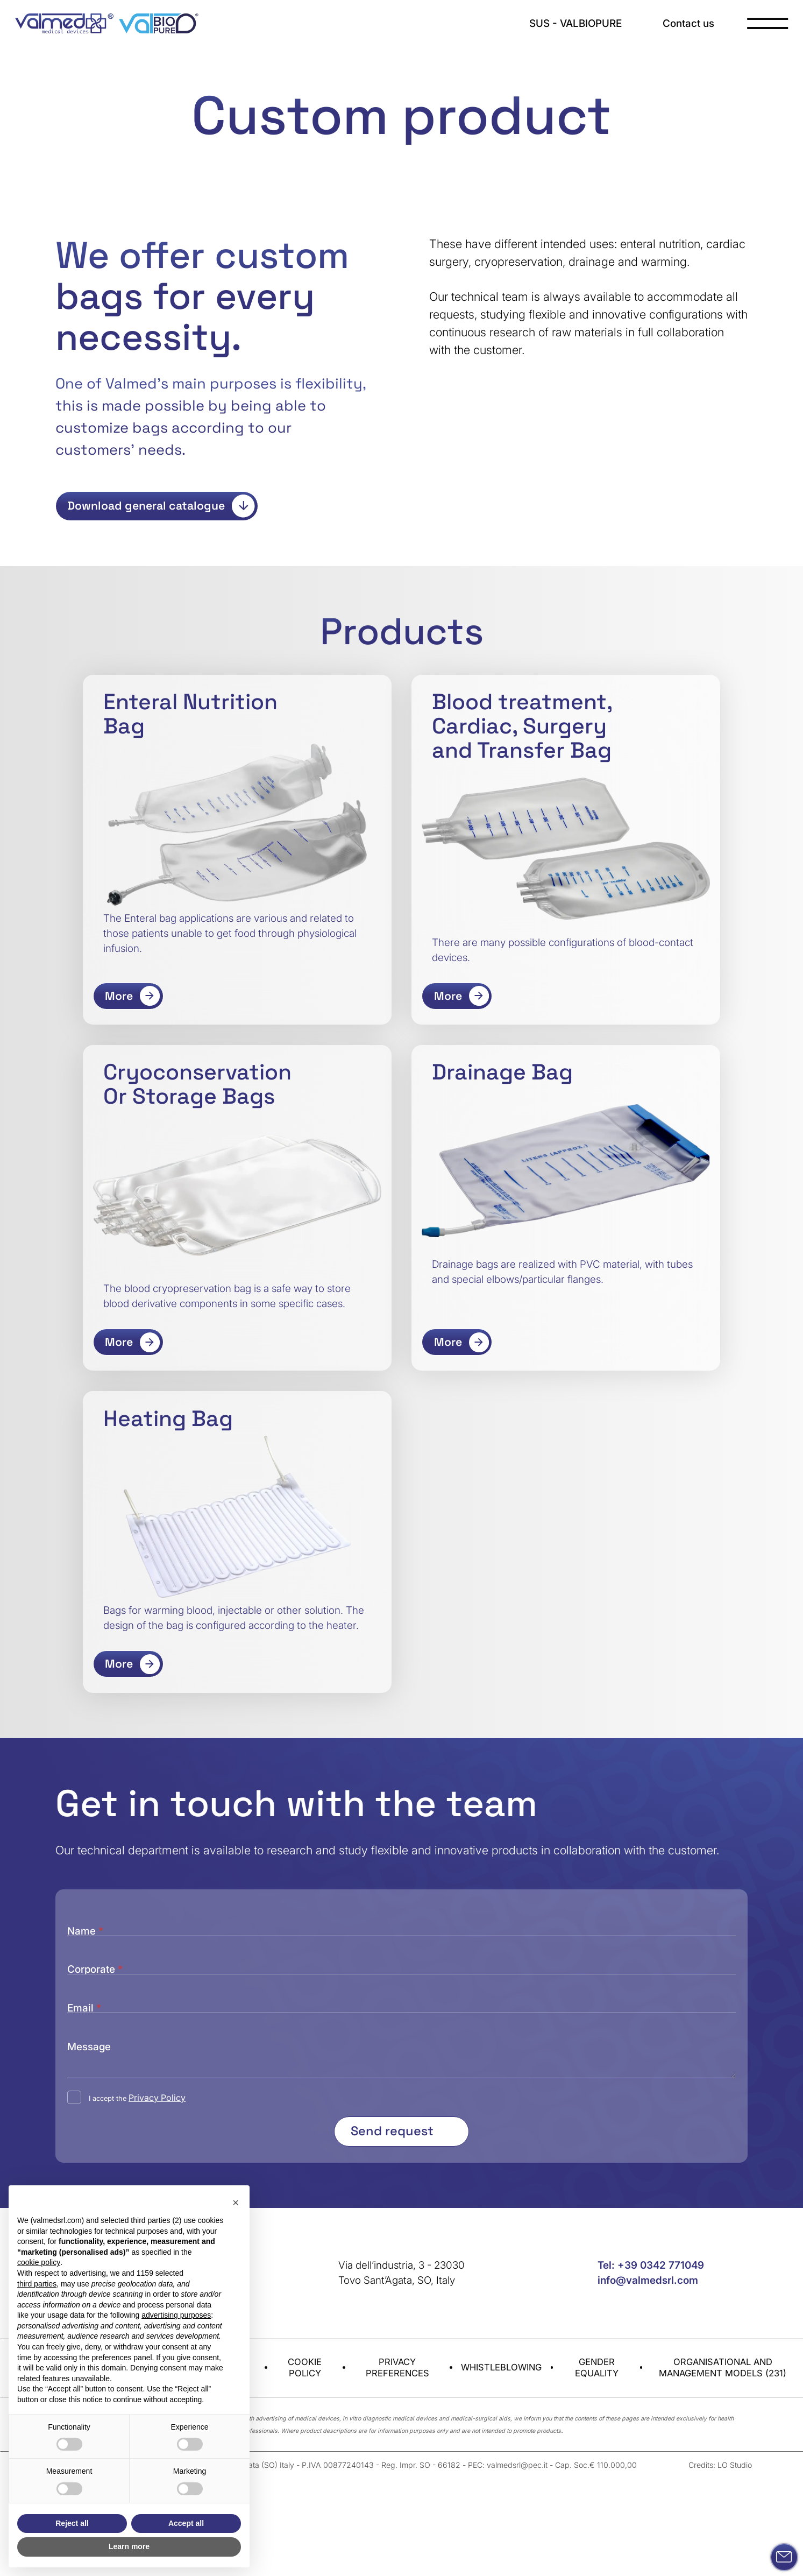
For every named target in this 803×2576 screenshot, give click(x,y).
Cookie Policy (305, 2312)
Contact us (688, 23)
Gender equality (597, 2312)
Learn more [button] (129, 2546)
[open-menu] (767, 23)
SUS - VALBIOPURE (575, 23)
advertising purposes (176, 2315)
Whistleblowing (501, 2311)
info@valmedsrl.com (648, 2225)
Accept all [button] (186, 2523)
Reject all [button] (71, 2523)
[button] (235, 2202)
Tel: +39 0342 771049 (651, 2210)
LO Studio (734, 2408)
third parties (36, 2283)
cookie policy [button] (38, 2262)
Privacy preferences (397, 2312)
